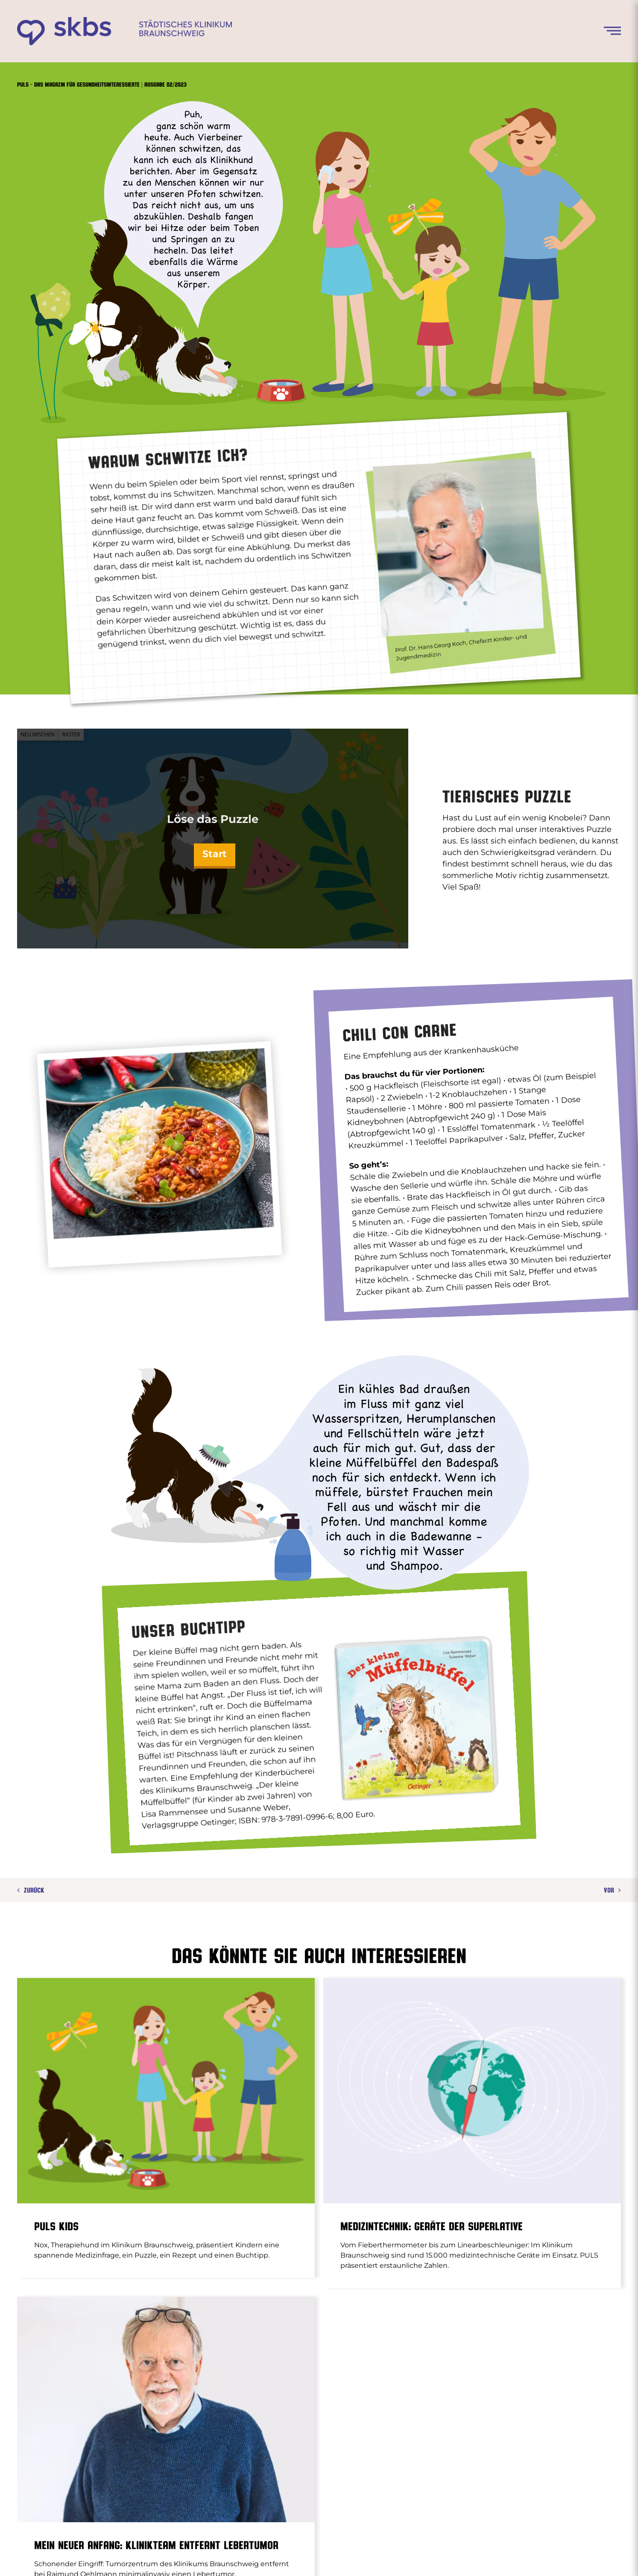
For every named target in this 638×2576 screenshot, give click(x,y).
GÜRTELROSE (414, 2412)
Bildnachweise (480, 2558)
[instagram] (584, 2558)
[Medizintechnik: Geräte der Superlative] (369, 2091)
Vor (609, 1890)
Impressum (378, 2558)
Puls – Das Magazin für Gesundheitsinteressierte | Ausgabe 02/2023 (102, 84)
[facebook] (569, 2558)
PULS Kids (56, 2225)
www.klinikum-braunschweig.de (300, 2558)
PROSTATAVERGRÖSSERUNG (302, 2440)
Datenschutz (427, 2558)
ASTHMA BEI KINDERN (280, 2412)
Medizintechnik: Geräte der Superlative (329, 2225)
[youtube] (600, 2558)
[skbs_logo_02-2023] (124, 20)
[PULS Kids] (166, 2091)
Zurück (34, 1890)
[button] (19, 2557)
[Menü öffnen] (612, 30)
